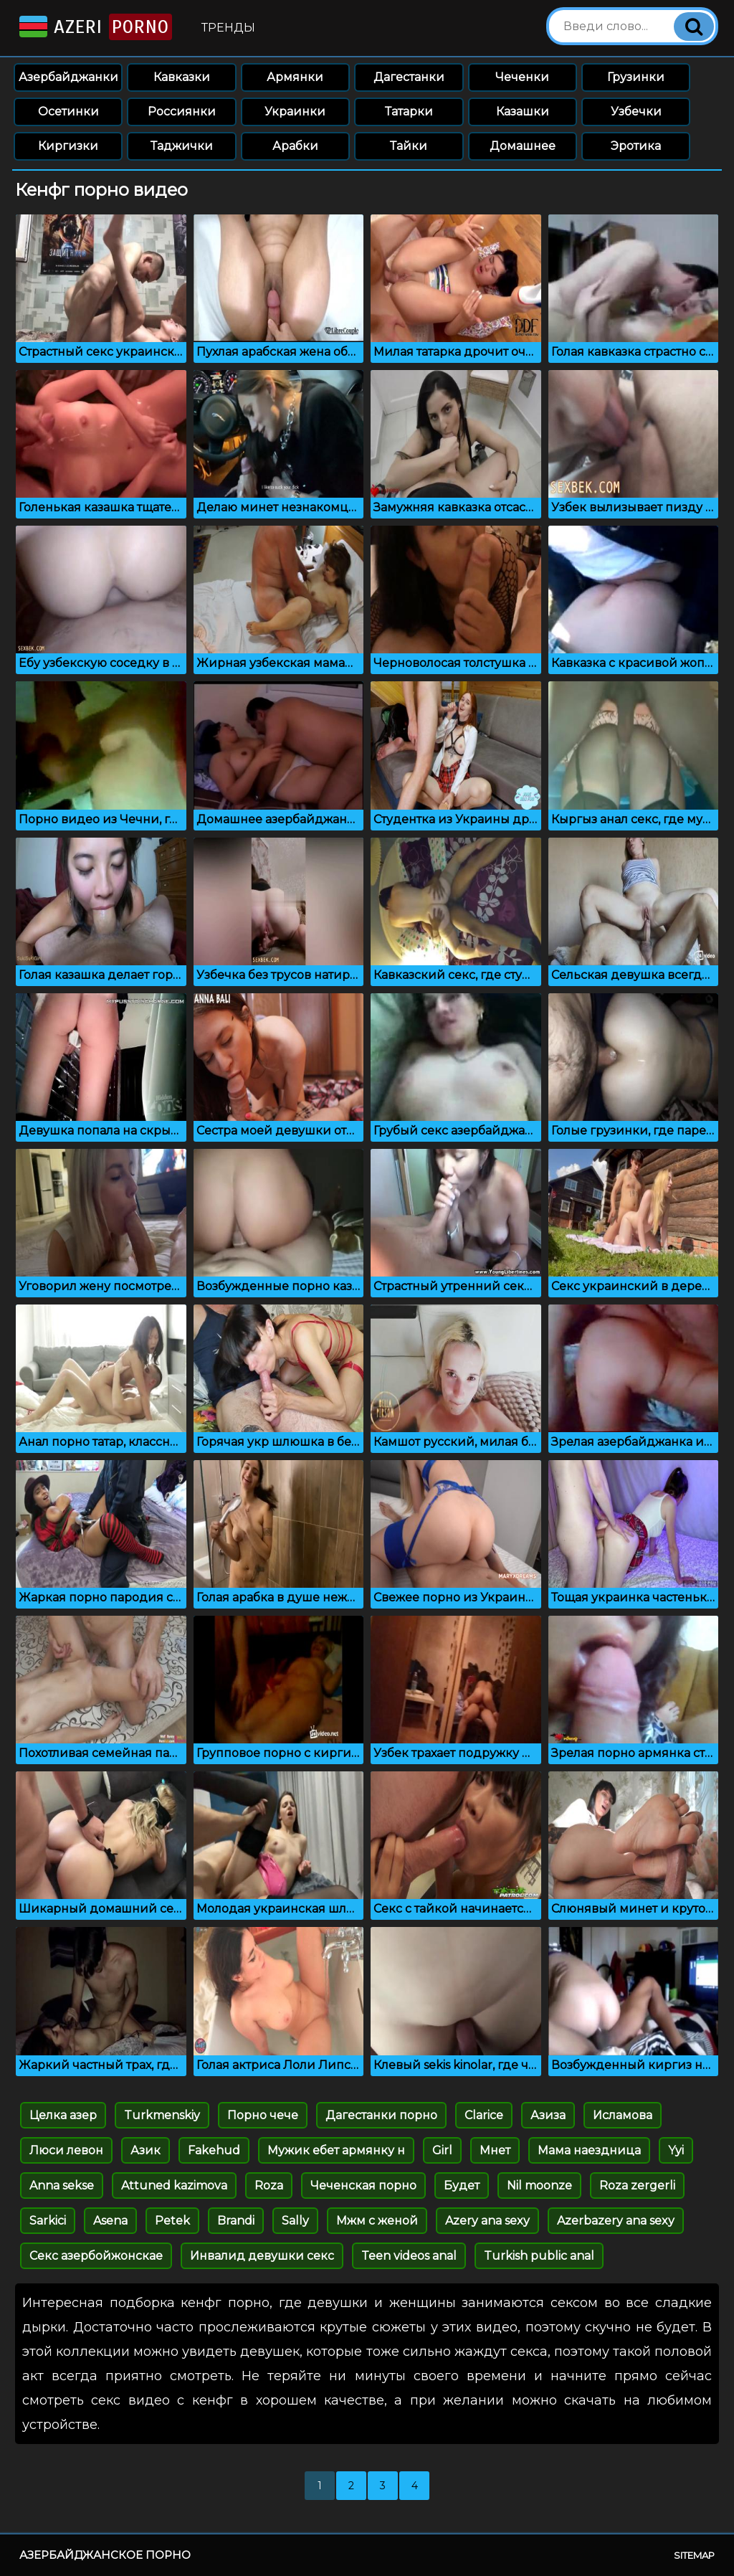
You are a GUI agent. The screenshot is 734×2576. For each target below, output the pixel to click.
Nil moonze (539, 2185)
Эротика (636, 146)
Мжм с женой (377, 2220)
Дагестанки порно (381, 2115)
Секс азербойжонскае (96, 2256)
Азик (145, 2150)
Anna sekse (61, 2185)
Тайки (408, 146)
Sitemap (694, 2555)
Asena (110, 2220)
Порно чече (262, 2115)
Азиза (548, 2115)
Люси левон (66, 2150)
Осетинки (68, 111)
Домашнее (523, 146)
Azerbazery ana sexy (616, 2220)
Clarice (483, 2115)
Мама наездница (589, 2150)
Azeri (94, 27)
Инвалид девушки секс (262, 2256)
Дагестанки (408, 77)
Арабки (295, 146)
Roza (268, 2185)
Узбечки (636, 111)
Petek (172, 2220)
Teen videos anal (409, 2256)
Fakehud (214, 2150)
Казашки (522, 111)
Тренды (228, 27)
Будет (462, 2185)
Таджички (182, 146)
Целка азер (63, 2115)
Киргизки (68, 146)
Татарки (409, 111)
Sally (295, 2220)
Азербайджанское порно (105, 2555)
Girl (442, 2150)
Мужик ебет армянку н (336, 2150)
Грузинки (635, 77)
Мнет (495, 2150)
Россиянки (182, 111)
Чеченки (522, 77)
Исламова (622, 2115)
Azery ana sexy (487, 2220)
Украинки (294, 111)
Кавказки (181, 77)
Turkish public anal (539, 2256)
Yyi (676, 2150)
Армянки (295, 77)
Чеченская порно (363, 2185)
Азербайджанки (68, 77)
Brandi (235, 2220)
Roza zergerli (637, 2185)
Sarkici (47, 2220)
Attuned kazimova (174, 2185)
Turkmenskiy (162, 2115)
